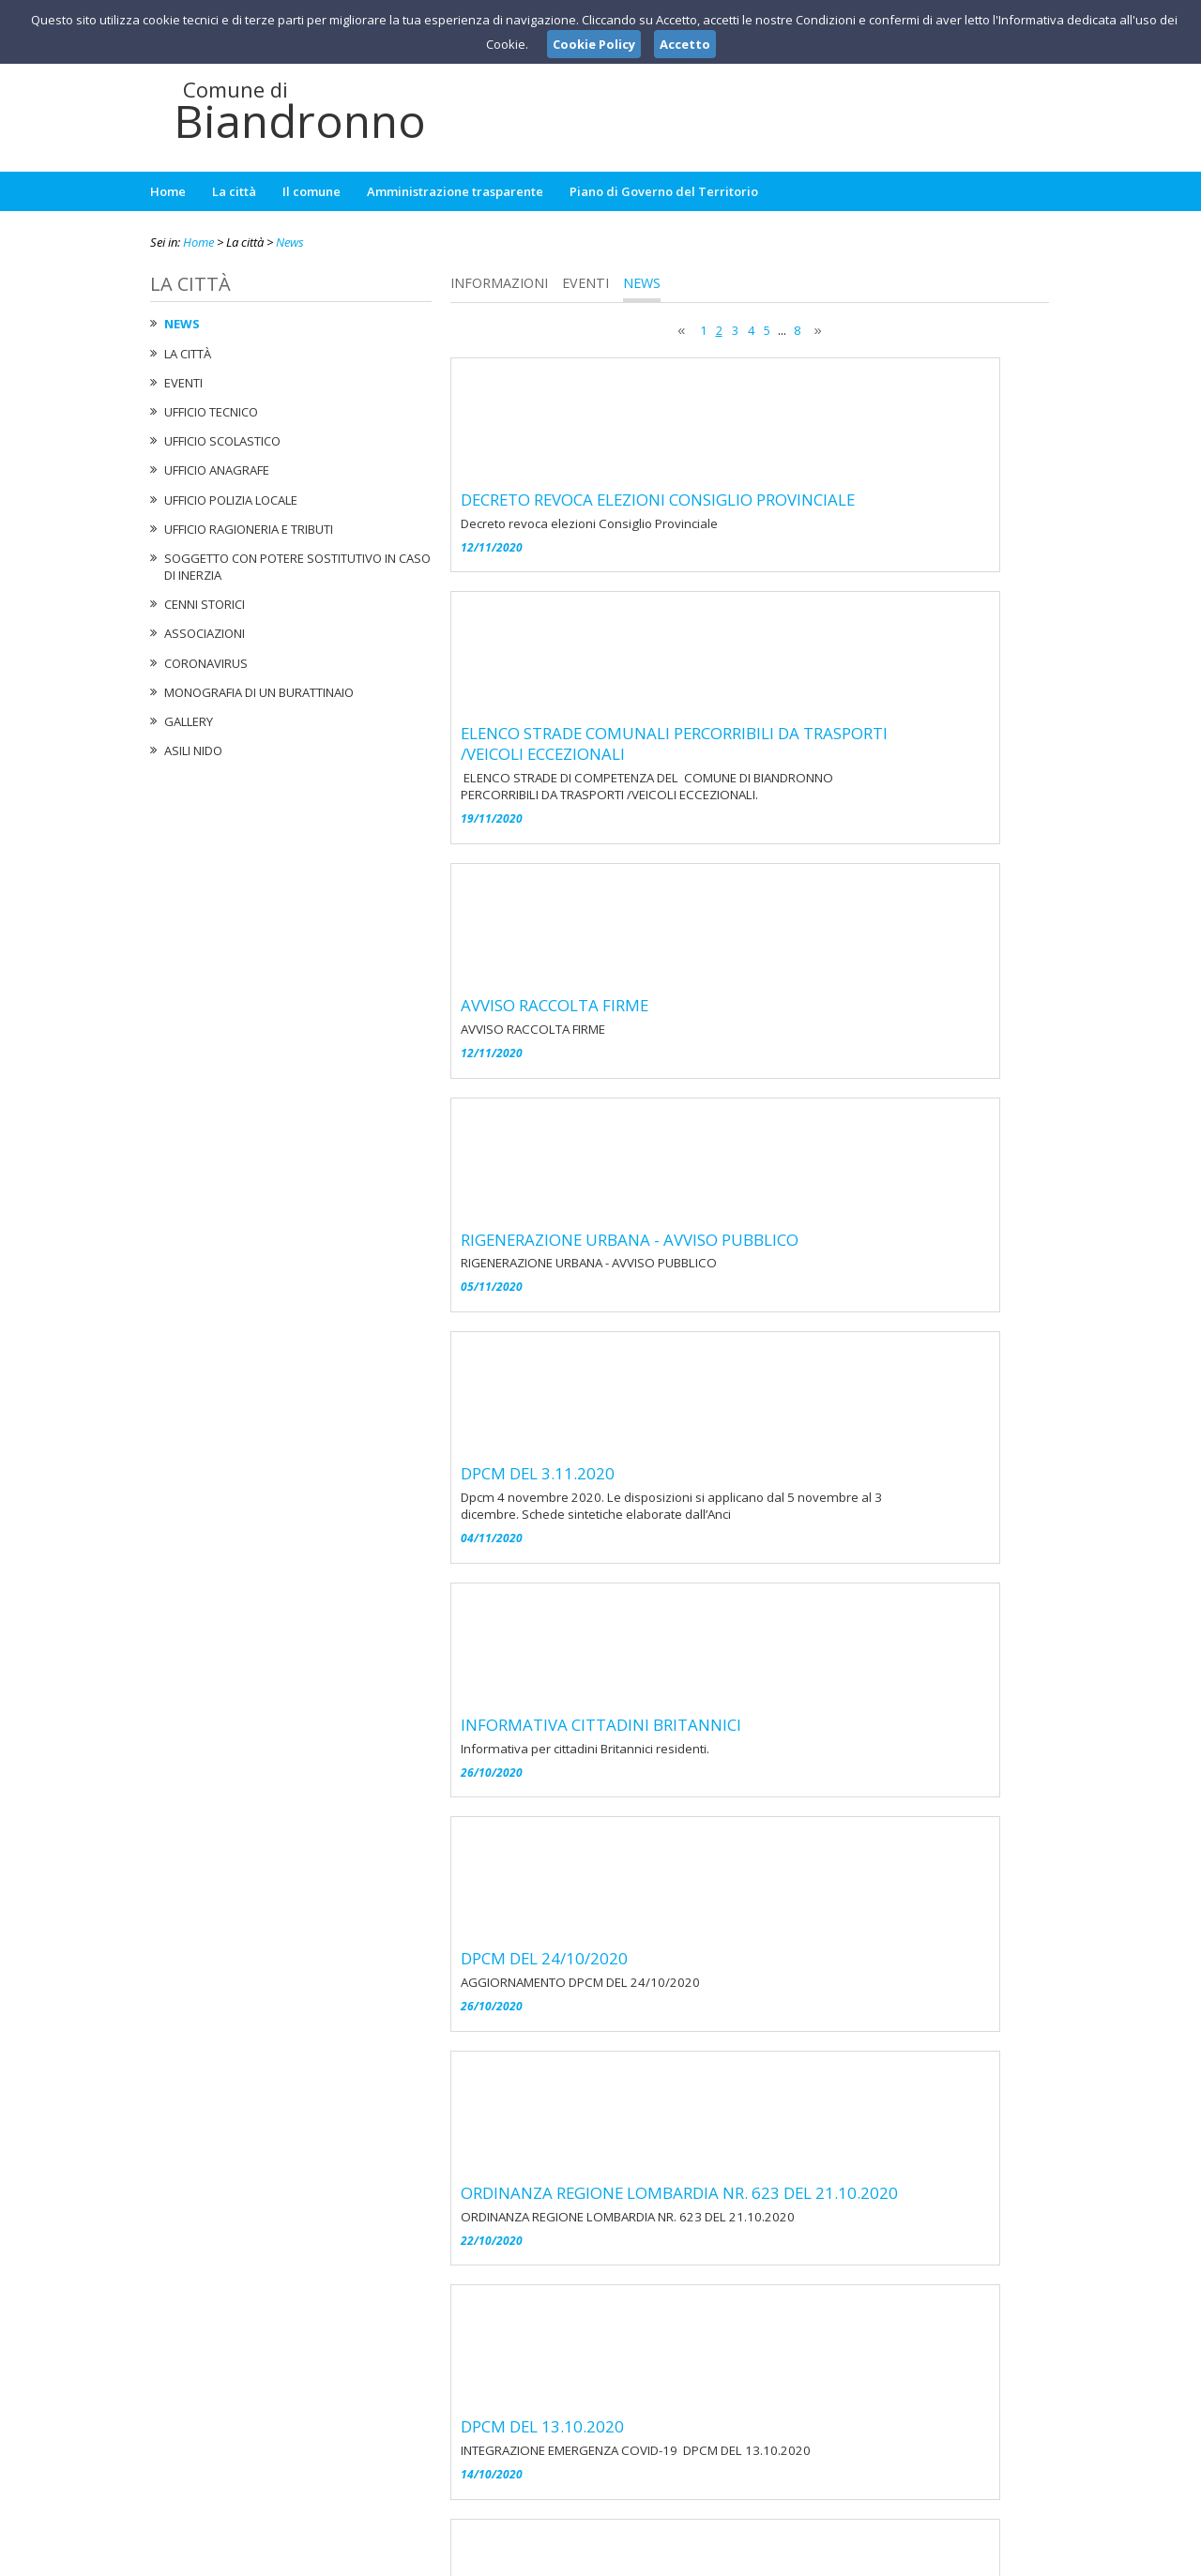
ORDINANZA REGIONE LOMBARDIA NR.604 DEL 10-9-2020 (815, 1830)
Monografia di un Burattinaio (259, 692)
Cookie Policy (1009, 2558)
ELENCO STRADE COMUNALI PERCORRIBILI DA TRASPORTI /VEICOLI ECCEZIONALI (814, 549)
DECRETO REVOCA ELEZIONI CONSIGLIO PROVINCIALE (798, 378)
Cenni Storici (204, 604)
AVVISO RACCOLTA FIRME (695, 700)
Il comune (311, 191)
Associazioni (204, 633)
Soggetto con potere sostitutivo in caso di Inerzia (297, 566)
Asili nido (193, 750)
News (290, 242)
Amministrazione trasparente (455, 191)
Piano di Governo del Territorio (664, 191)
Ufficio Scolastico (222, 440)
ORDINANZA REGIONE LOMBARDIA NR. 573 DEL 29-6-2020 (817, 2153)
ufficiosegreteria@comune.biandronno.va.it (614, 2465)
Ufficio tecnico (211, 411)
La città (234, 191)
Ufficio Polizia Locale (230, 500)
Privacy (934, 2558)
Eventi (183, 382)
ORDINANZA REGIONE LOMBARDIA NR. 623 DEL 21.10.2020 (820, 1507)
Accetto (685, 44)
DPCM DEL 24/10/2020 (684, 1346)
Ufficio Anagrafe (216, 470)
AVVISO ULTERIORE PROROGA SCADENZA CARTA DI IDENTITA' (789, 2002)
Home (168, 191)
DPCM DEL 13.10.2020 (683, 1669)
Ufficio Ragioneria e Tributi (248, 529)
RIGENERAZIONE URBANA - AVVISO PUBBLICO (770, 862)
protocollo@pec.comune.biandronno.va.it (599, 2483)
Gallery (188, 721)
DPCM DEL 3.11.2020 (678, 1023)
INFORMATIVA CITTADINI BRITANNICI (741, 1184)
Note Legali (867, 2558)
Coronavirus (206, 663)
